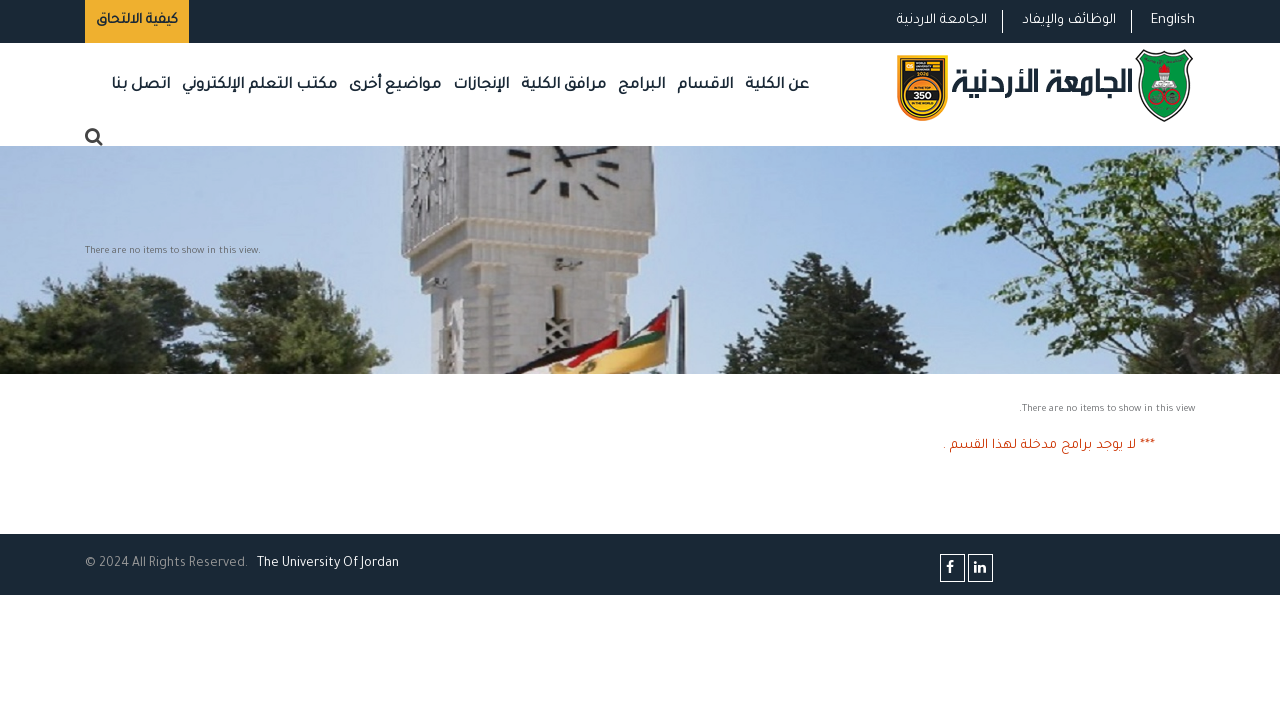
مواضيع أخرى (395, 85)
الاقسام (705, 85)
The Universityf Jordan (328, 564)
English (1173, 20)
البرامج (641, 85)
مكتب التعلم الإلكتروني (259, 85)
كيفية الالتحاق (137, 20)
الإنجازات (481, 85)
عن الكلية (777, 85)
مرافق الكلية (563, 85)
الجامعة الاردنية (942, 20)
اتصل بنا (140, 85)
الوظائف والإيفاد (1069, 20)
